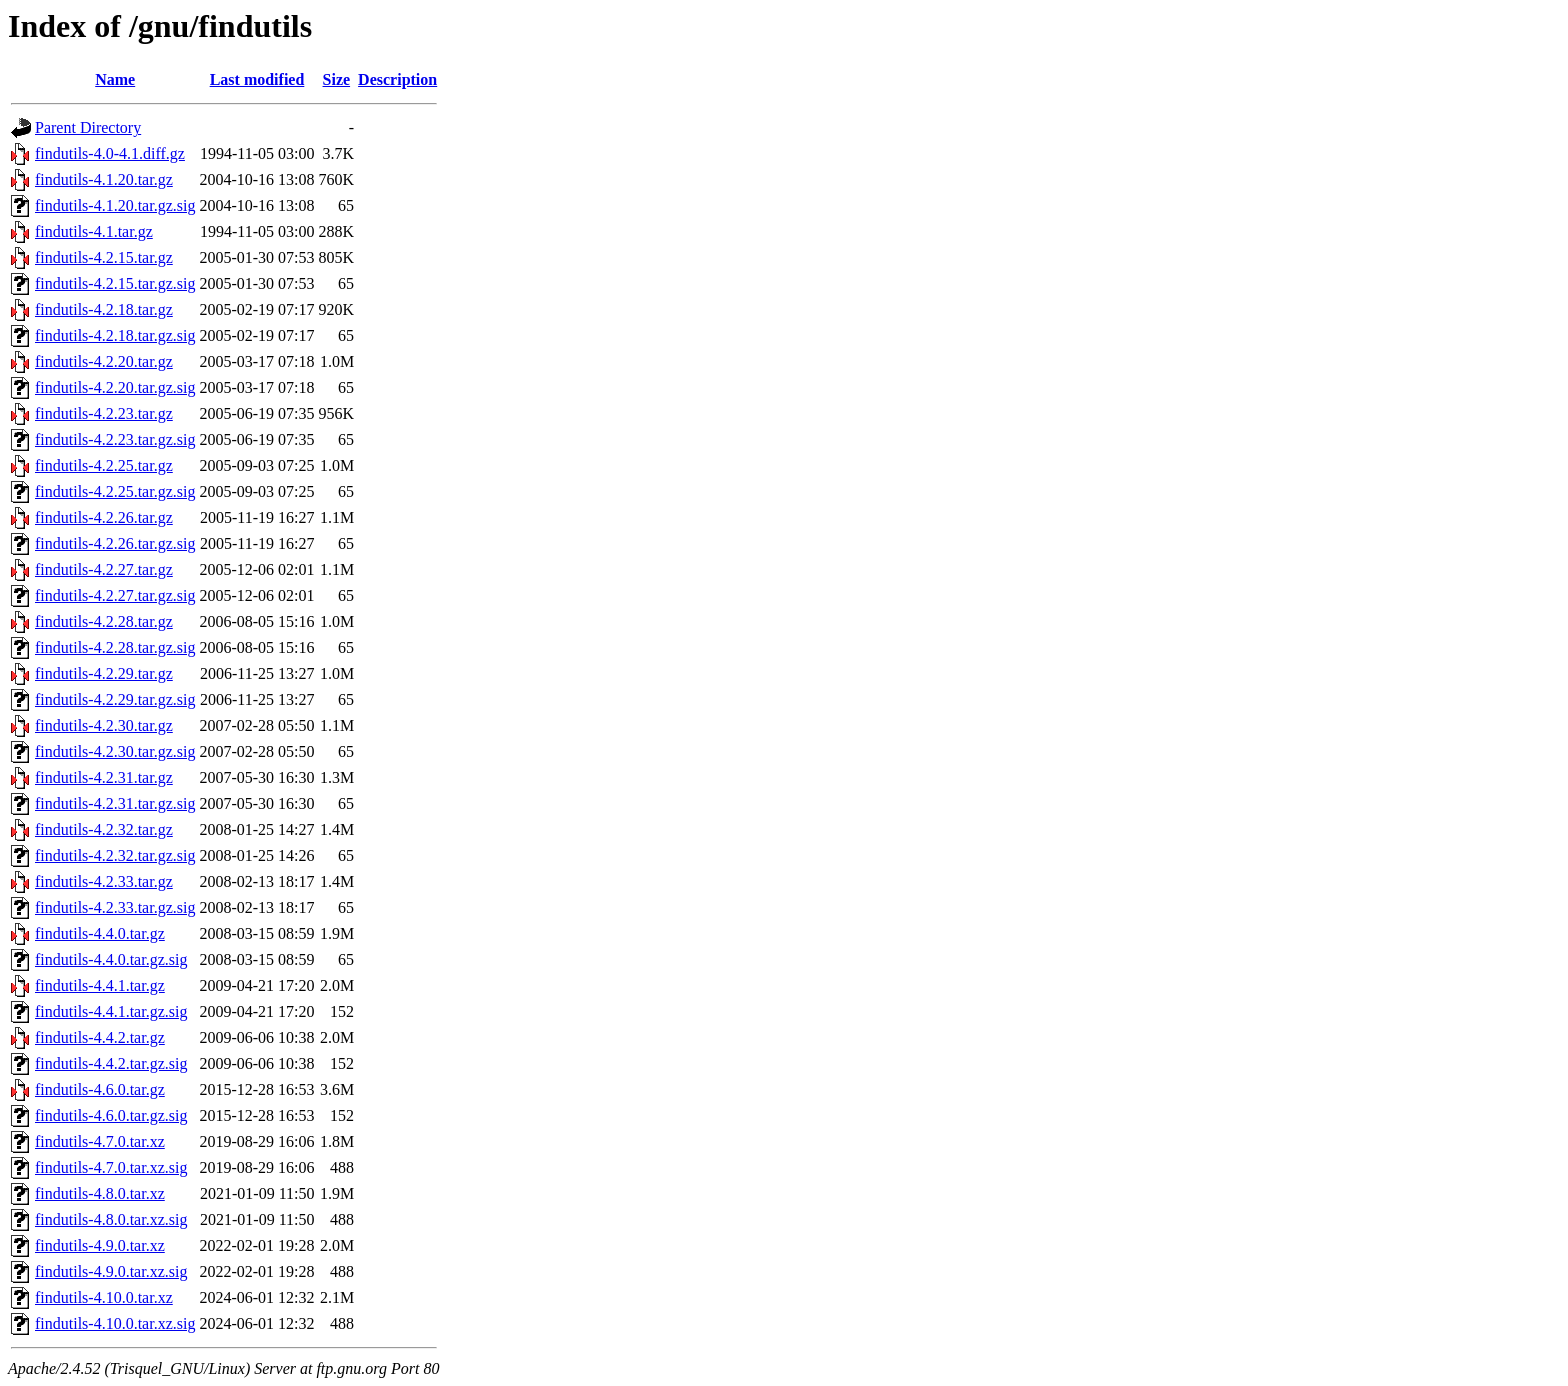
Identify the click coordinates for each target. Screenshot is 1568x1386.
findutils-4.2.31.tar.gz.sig (115, 803)
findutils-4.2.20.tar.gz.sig (115, 387)
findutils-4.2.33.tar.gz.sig (115, 907)
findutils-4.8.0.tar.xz (100, 1193)
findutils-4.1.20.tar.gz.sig (115, 205)
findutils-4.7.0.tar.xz (100, 1141)
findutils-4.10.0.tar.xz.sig (115, 1323)
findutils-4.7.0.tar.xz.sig (111, 1167)
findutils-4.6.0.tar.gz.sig (111, 1115)
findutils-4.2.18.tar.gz (104, 309)
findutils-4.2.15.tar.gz (104, 257)
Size (337, 79)
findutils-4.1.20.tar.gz (104, 179)
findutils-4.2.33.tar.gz (104, 881)
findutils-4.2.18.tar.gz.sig (115, 335)
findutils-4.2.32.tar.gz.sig (115, 855)
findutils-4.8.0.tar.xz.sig (111, 1219)
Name (115, 79)
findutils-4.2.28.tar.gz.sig (115, 647)
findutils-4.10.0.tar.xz (104, 1297)
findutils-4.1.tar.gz (94, 231)
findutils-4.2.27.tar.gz (104, 569)
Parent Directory (88, 127)
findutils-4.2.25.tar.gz (104, 465)
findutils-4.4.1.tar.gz (100, 985)
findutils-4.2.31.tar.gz (104, 777)
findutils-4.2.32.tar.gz (104, 829)
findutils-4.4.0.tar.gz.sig (111, 959)
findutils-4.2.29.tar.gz (104, 673)
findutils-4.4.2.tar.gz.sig (111, 1063)
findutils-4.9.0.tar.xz (100, 1245)
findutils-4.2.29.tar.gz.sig (115, 699)
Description (397, 79)
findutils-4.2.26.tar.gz (104, 517)
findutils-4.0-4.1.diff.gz (110, 153)
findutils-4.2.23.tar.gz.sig (115, 439)
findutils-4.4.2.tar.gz (100, 1037)
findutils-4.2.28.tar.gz (104, 621)
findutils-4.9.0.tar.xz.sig (111, 1271)
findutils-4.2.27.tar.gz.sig (115, 595)
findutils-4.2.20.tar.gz (104, 361)
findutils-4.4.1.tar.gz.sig (111, 1011)
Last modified (257, 79)
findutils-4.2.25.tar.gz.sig (115, 491)
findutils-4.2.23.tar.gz (104, 413)
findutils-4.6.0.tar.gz (100, 1089)
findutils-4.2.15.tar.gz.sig (115, 283)
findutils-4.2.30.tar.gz (104, 725)
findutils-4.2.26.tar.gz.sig (115, 543)
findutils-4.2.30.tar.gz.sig (115, 751)
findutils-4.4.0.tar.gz (100, 933)
